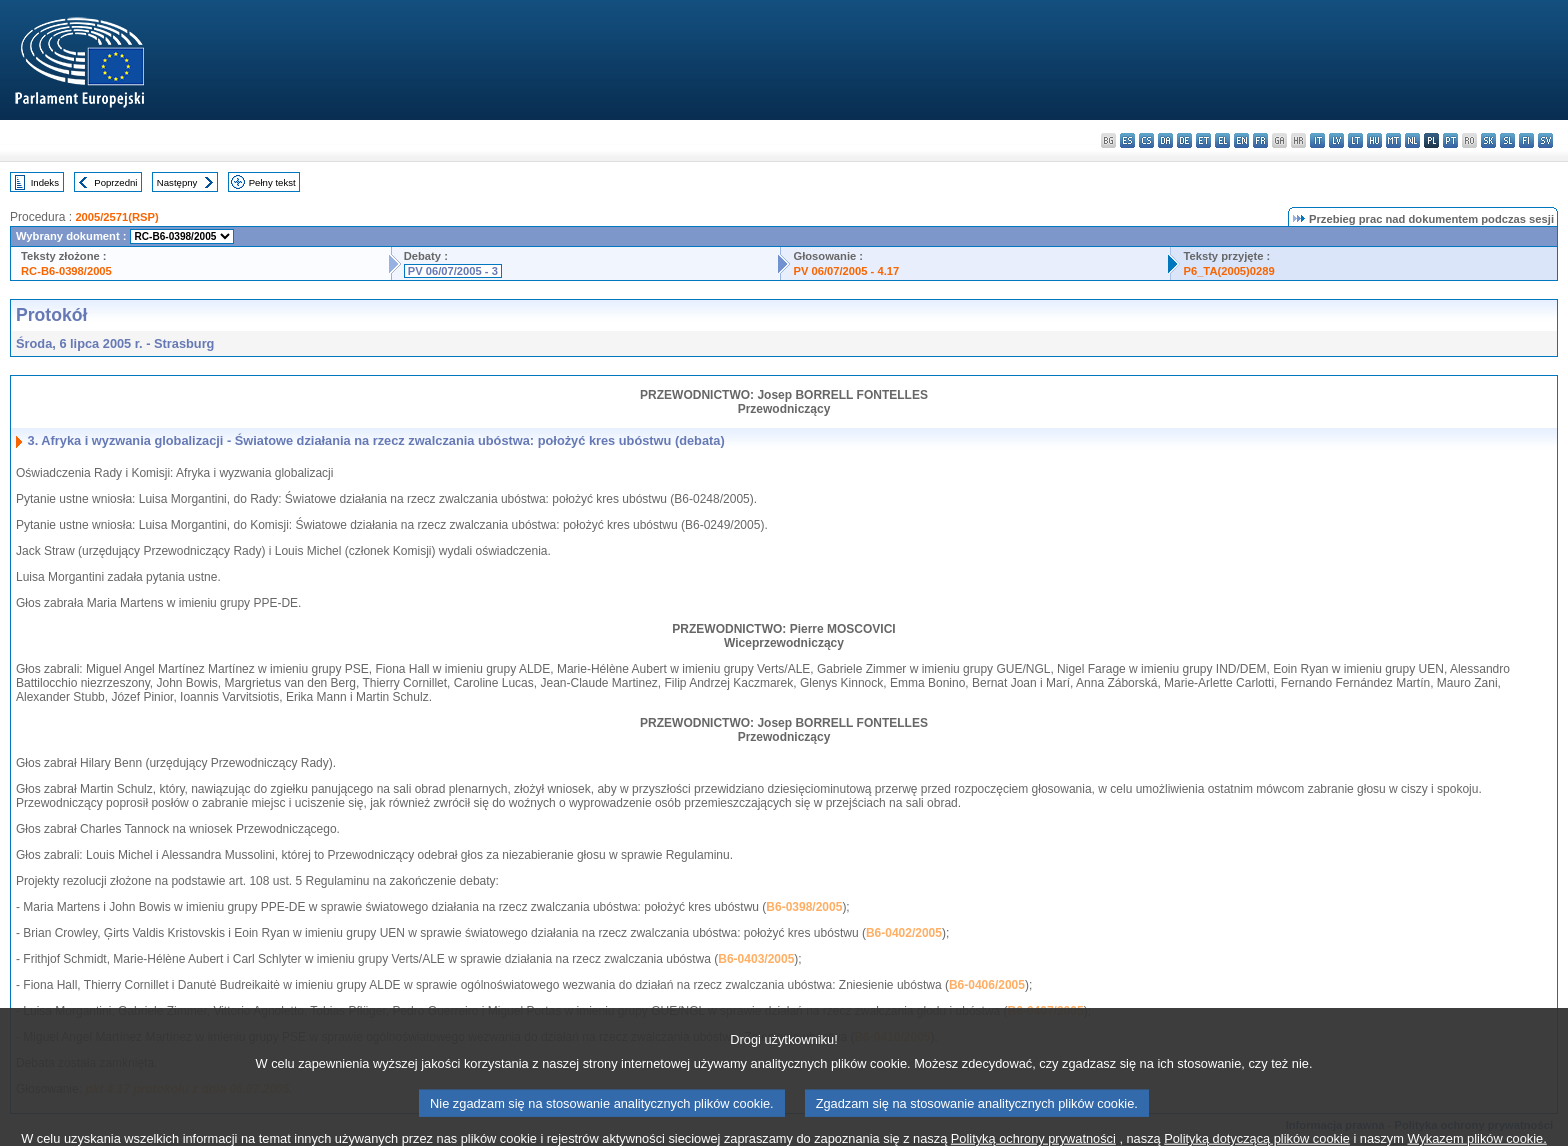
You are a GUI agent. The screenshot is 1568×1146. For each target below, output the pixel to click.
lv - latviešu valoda (1336, 140)
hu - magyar (1374, 140)
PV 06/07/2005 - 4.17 (846, 271)
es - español (1127, 140)
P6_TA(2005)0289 (1228, 271)
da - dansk (1165, 140)
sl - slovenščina (1507, 140)
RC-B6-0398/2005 (66, 271)
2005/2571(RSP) (116, 217)
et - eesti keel (1203, 140)
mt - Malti (1393, 140)
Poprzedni (115, 182)
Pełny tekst (272, 182)
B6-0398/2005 (804, 907)
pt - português (1450, 140)
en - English (1241, 140)
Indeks (45, 182)
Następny (177, 182)
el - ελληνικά (1222, 140)
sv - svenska (1545, 140)
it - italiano (1317, 140)
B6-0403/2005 (756, 959)
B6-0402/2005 (904, 933)
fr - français (1260, 140)
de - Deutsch (1184, 140)
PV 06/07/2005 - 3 (453, 271)
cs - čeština (1146, 140)
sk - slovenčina (1488, 140)
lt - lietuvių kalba (1355, 140)
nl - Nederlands (1412, 140)
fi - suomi (1526, 140)
